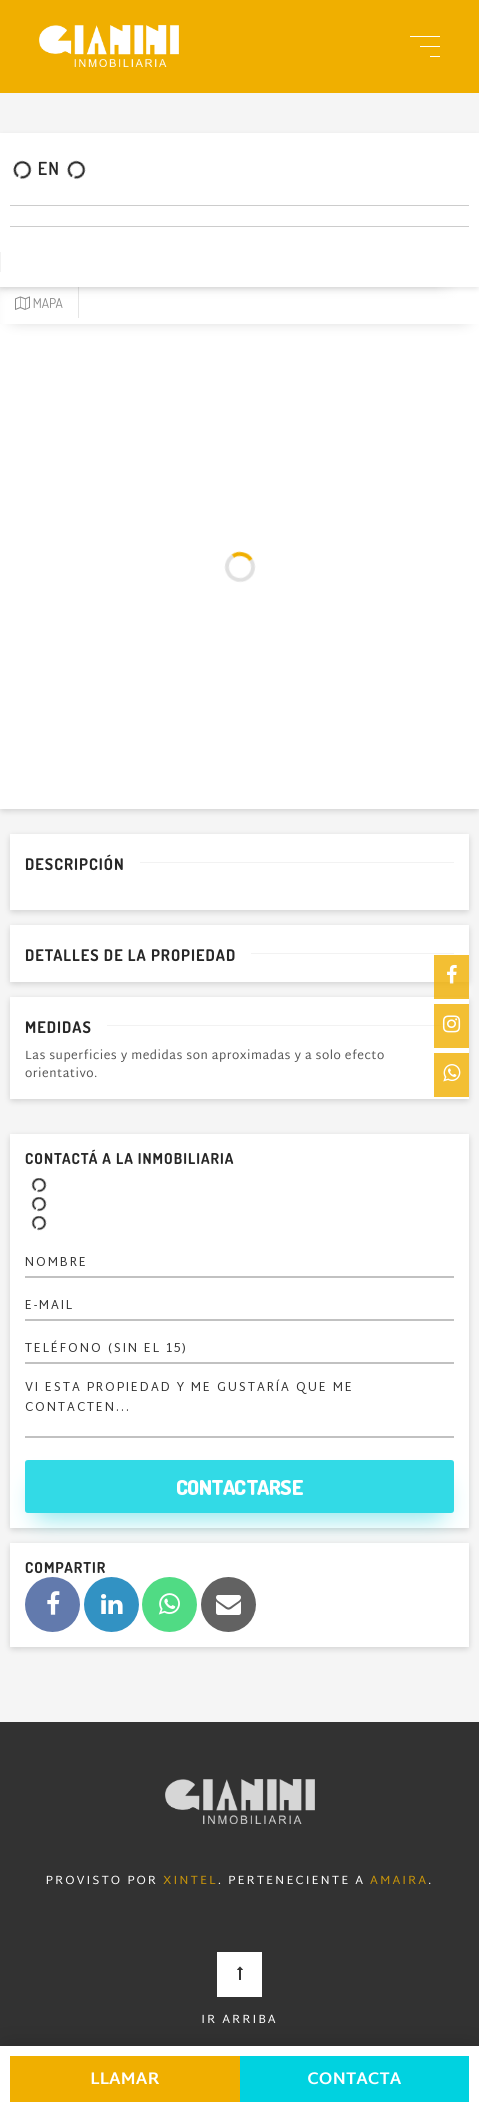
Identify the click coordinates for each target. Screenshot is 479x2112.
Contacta (354, 2080)
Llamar (125, 2080)
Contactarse (240, 1486)
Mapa (39, 303)
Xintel (190, 1882)
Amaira (399, 1882)
